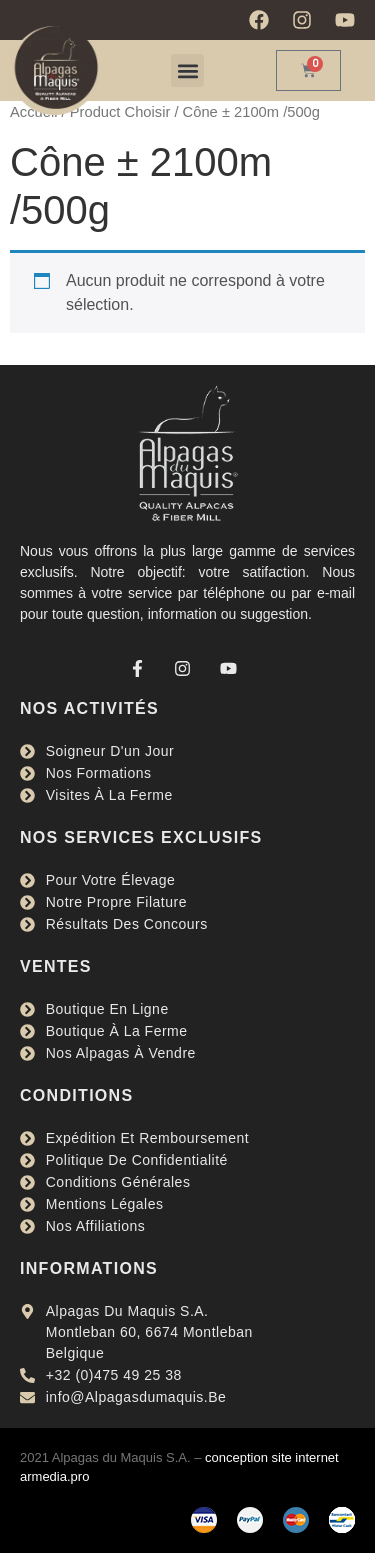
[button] (187, 70)
